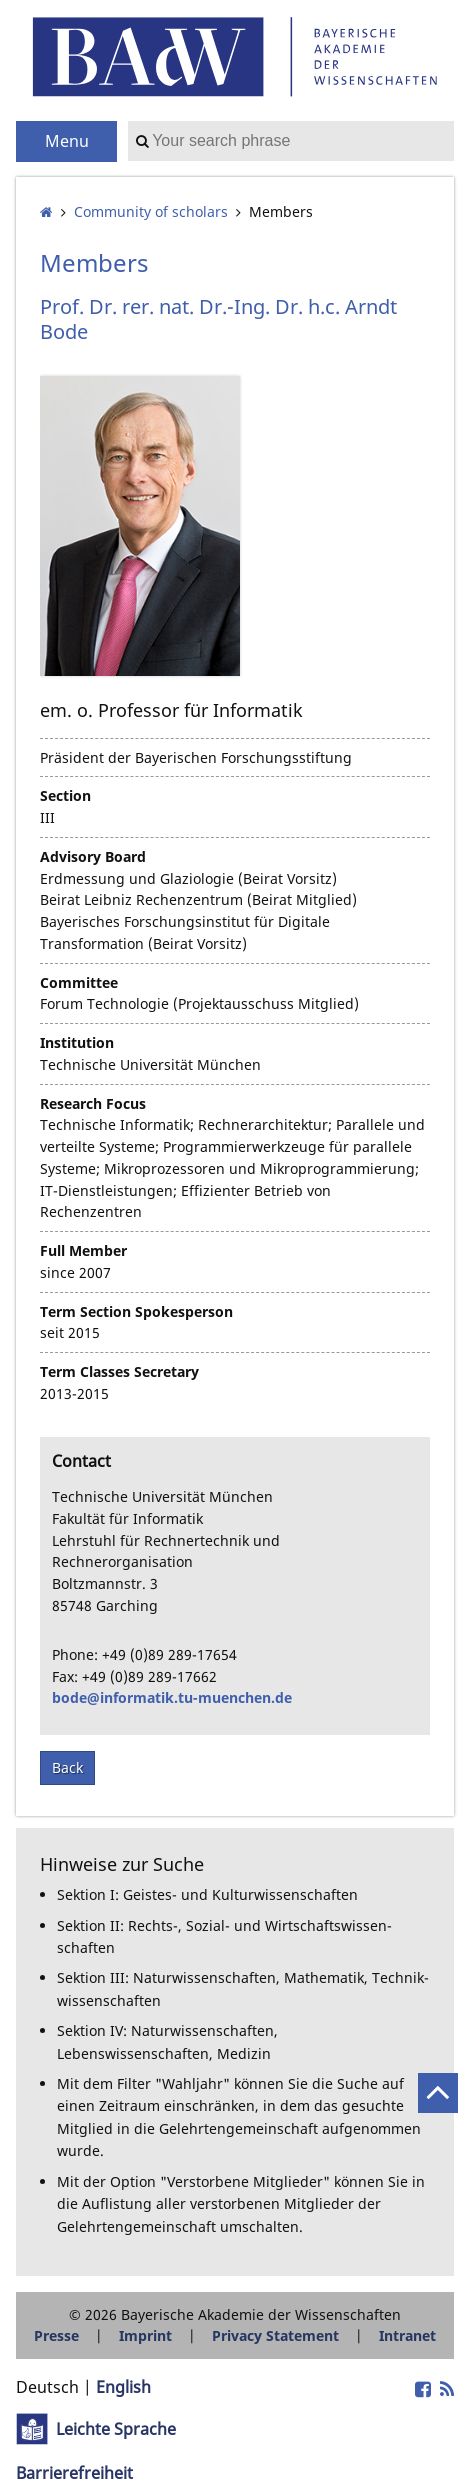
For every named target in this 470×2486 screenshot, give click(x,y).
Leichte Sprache (116, 2429)
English (123, 2387)
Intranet (407, 2335)
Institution (77, 1042)
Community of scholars (151, 211)
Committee (79, 982)
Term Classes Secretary (119, 1371)
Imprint (145, 2335)
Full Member (83, 1250)
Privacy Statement (275, 2335)
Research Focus (93, 1103)
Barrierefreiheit (74, 2473)
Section (65, 795)
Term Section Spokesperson (136, 1311)
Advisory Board (93, 856)
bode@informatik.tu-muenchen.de (172, 1697)
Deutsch (47, 2387)
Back (67, 1767)
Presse (56, 2335)
